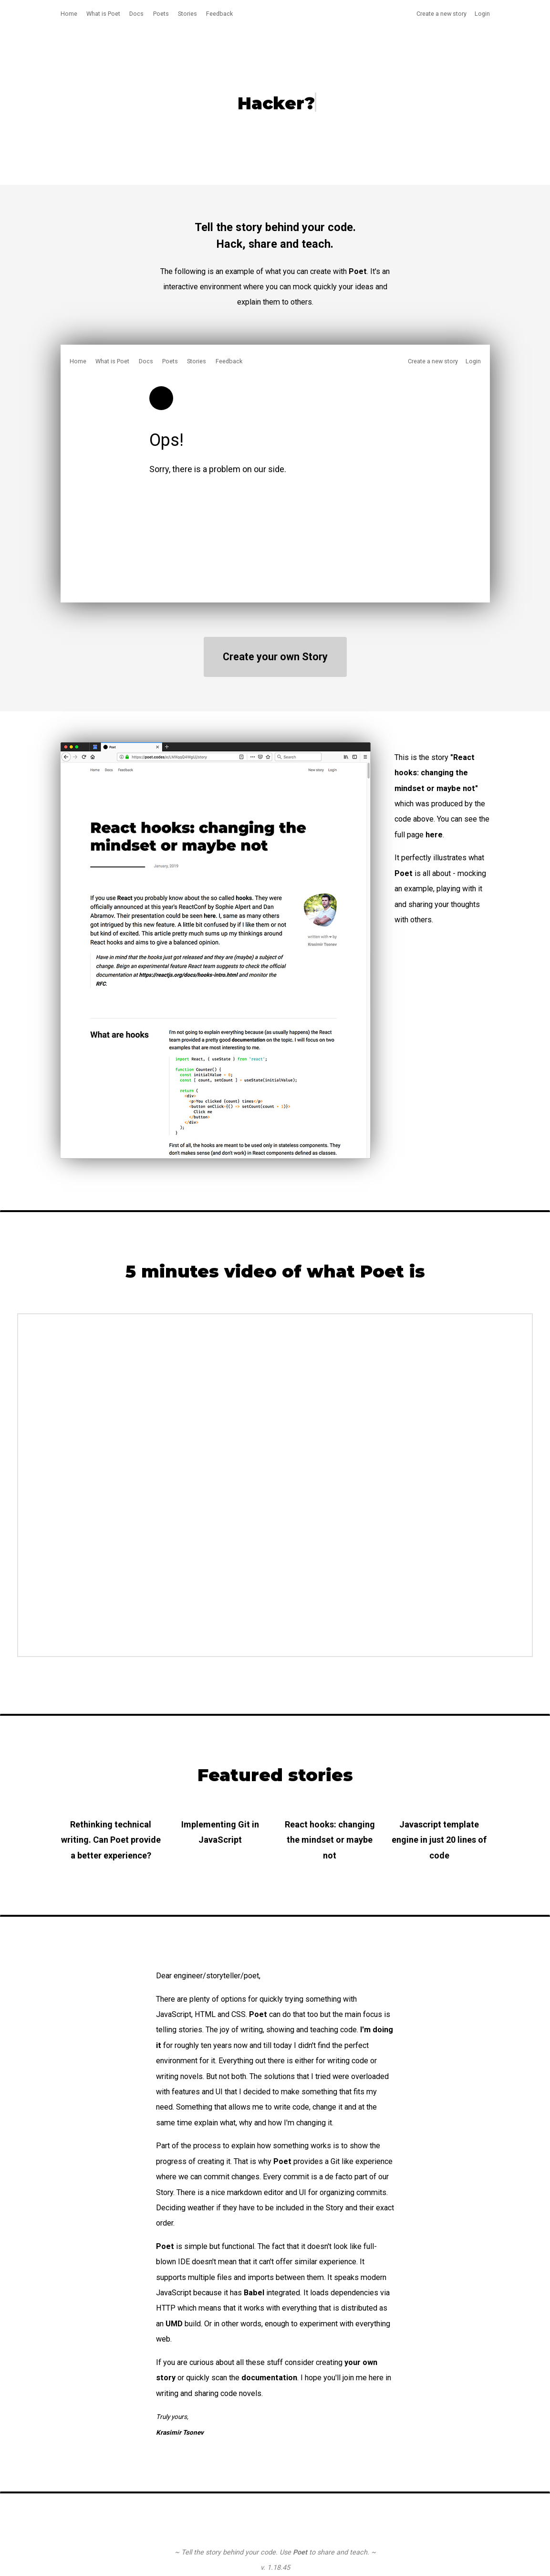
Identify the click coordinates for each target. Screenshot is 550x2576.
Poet (403, 873)
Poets (161, 13)
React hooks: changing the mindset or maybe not (330, 1839)
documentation (269, 2377)
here (434, 834)
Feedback (219, 13)
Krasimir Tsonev (180, 2432)
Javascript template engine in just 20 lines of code (439, 1839)
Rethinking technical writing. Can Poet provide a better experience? (111, 1839)
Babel (254, 2292)
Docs (136, 13)
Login (482, 13)
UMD (174, 2323)
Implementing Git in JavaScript (220, 1832)
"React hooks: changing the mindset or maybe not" (436, 773)
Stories (187, 13)
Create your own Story (275, 657)
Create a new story (441, 13)
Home (69, 13)
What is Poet (103, 13)
